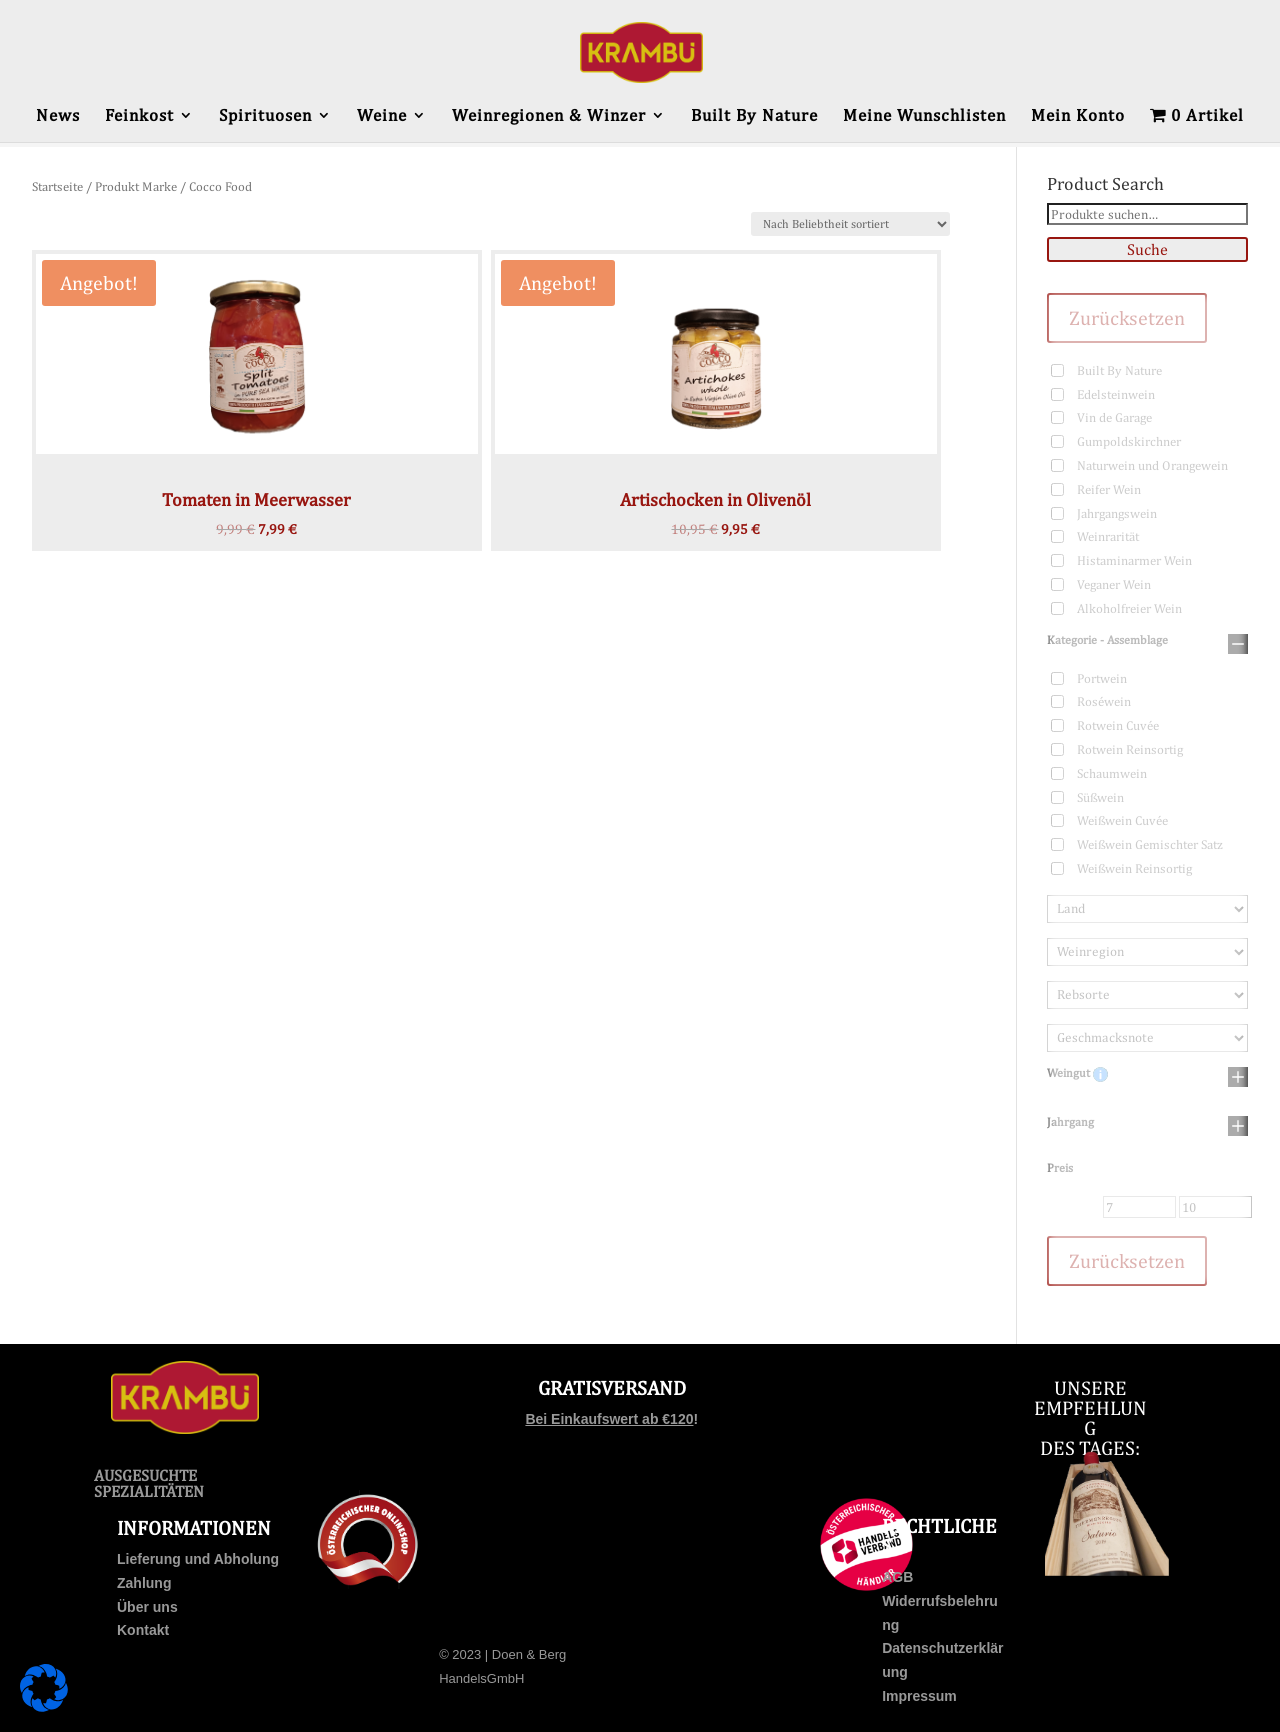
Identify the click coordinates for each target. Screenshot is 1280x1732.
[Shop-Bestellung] (850, 224)
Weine (382, 116)
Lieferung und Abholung (198, 1559)
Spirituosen (265, 116)
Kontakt (143, 1630)
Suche (1147, 249)
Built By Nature (754, 116)
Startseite (57, 186)
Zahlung (144, 1583)
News (58, 116)
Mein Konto (1078, 116)
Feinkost (139, 116)
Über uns (147, 1607)
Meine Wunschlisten (924, 116)
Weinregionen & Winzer (549, 116)
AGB (897, 1577)
